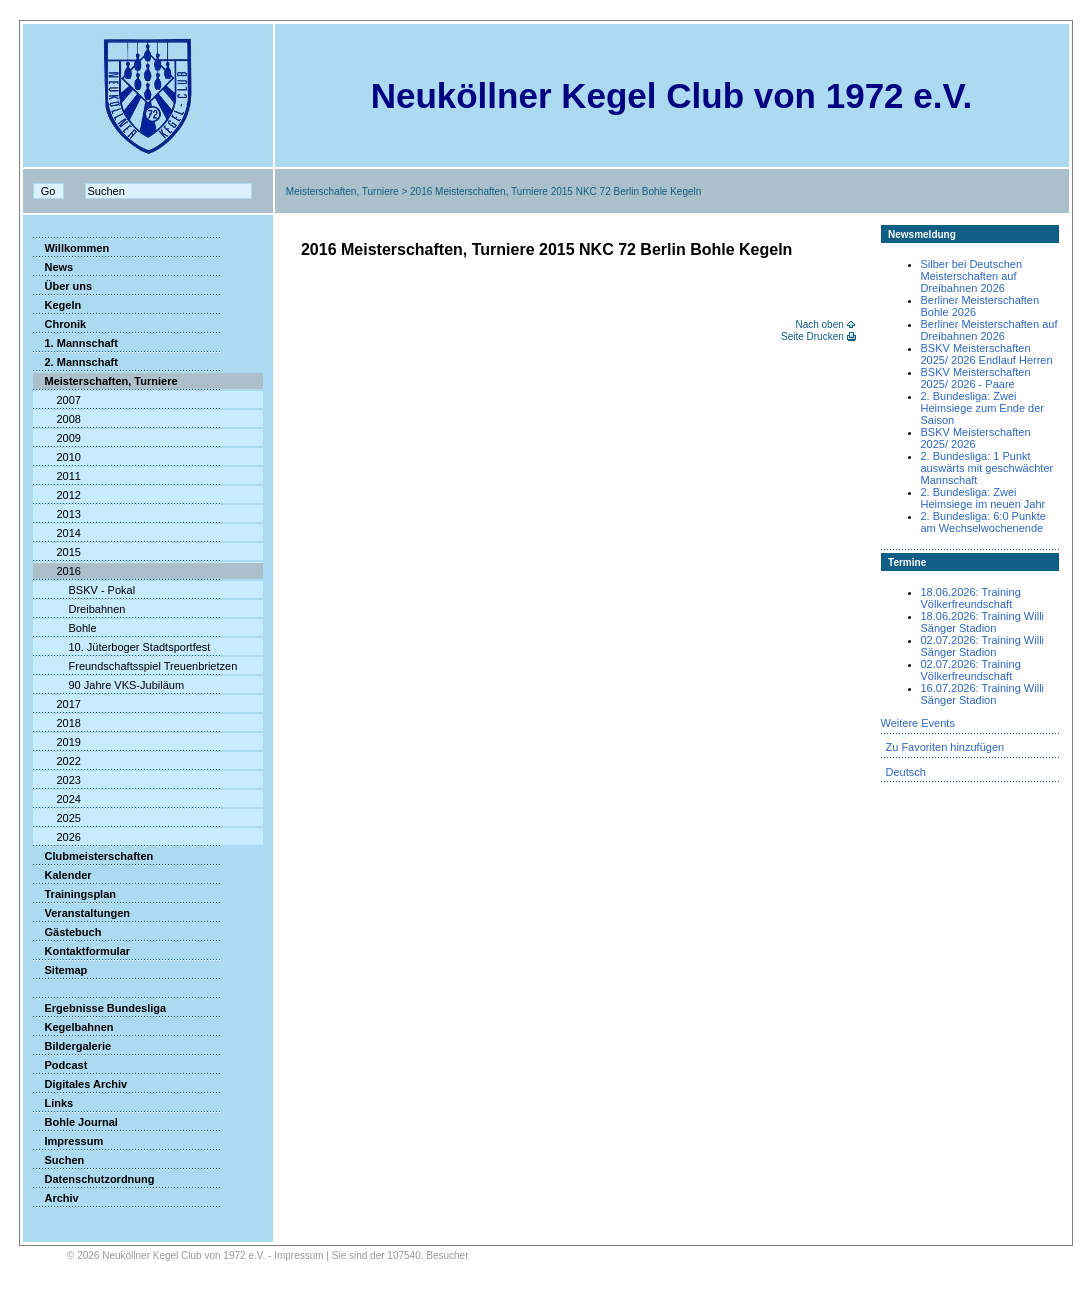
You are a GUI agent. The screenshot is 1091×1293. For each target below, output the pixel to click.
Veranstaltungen (82, 913)
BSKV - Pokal (84, 590)
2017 (57, 704)
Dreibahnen (79, 609)
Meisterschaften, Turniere (342, 191)
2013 (57, 514)
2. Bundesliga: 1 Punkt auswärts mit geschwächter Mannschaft (987, 468)
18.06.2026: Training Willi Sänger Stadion (983, 622)
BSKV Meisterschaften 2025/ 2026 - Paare (976, 378)
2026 (57, 837)
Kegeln (57, 305)
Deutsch (906, 772)
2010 (57, 457)
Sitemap (60, 970)
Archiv (56, 1198)
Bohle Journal (75, 1122)
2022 (57, 761)
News (53, 267)
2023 (57, 780)
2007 (57, 400)
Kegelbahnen (73, 1027)
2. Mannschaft (75, 362)
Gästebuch (67, 932)
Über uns (63, 286)
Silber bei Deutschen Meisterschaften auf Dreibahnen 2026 (972, 276)
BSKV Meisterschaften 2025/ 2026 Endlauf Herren (987, 354)
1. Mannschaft (75, 343)
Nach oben (819, 324)
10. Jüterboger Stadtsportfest (122, 647)
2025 (57, 818)
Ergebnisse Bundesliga (100, 1008)
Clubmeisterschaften (93, 856)
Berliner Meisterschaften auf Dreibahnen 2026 (989, 330)
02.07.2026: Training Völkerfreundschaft (971, 670)
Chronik (60, 324)
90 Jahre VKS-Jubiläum (109, 685)
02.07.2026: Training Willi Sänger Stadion (983, 646)
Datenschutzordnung (94, 1179)
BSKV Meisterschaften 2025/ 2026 (976, 438)
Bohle (65, 628)
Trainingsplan (75, 894)
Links (53, 1103)
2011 (57, 476)
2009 (57, 438)
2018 (57, 723)
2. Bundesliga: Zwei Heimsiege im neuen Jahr (983, 498)
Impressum (68, 1141)
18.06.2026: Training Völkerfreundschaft (971, 598)
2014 (57, 533)
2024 (57, 799)
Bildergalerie (72, 1046)
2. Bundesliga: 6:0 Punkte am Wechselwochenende (983, 522)
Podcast (60, 1065)
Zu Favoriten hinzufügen (945, 747)
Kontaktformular (82, 951)
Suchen (59, 1160)
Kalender (62, 875)
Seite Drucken (812, 336)
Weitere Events (918, 723)
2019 (57, 742)
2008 (57, 419)
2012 (57, 495)
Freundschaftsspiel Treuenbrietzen (135, 666)
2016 (57, 571)
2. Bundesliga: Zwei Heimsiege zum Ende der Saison (983, 408)
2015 (57, 552)
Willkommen (71, 248)
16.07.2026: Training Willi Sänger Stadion (983, 694)
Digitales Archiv (80, 1084)
